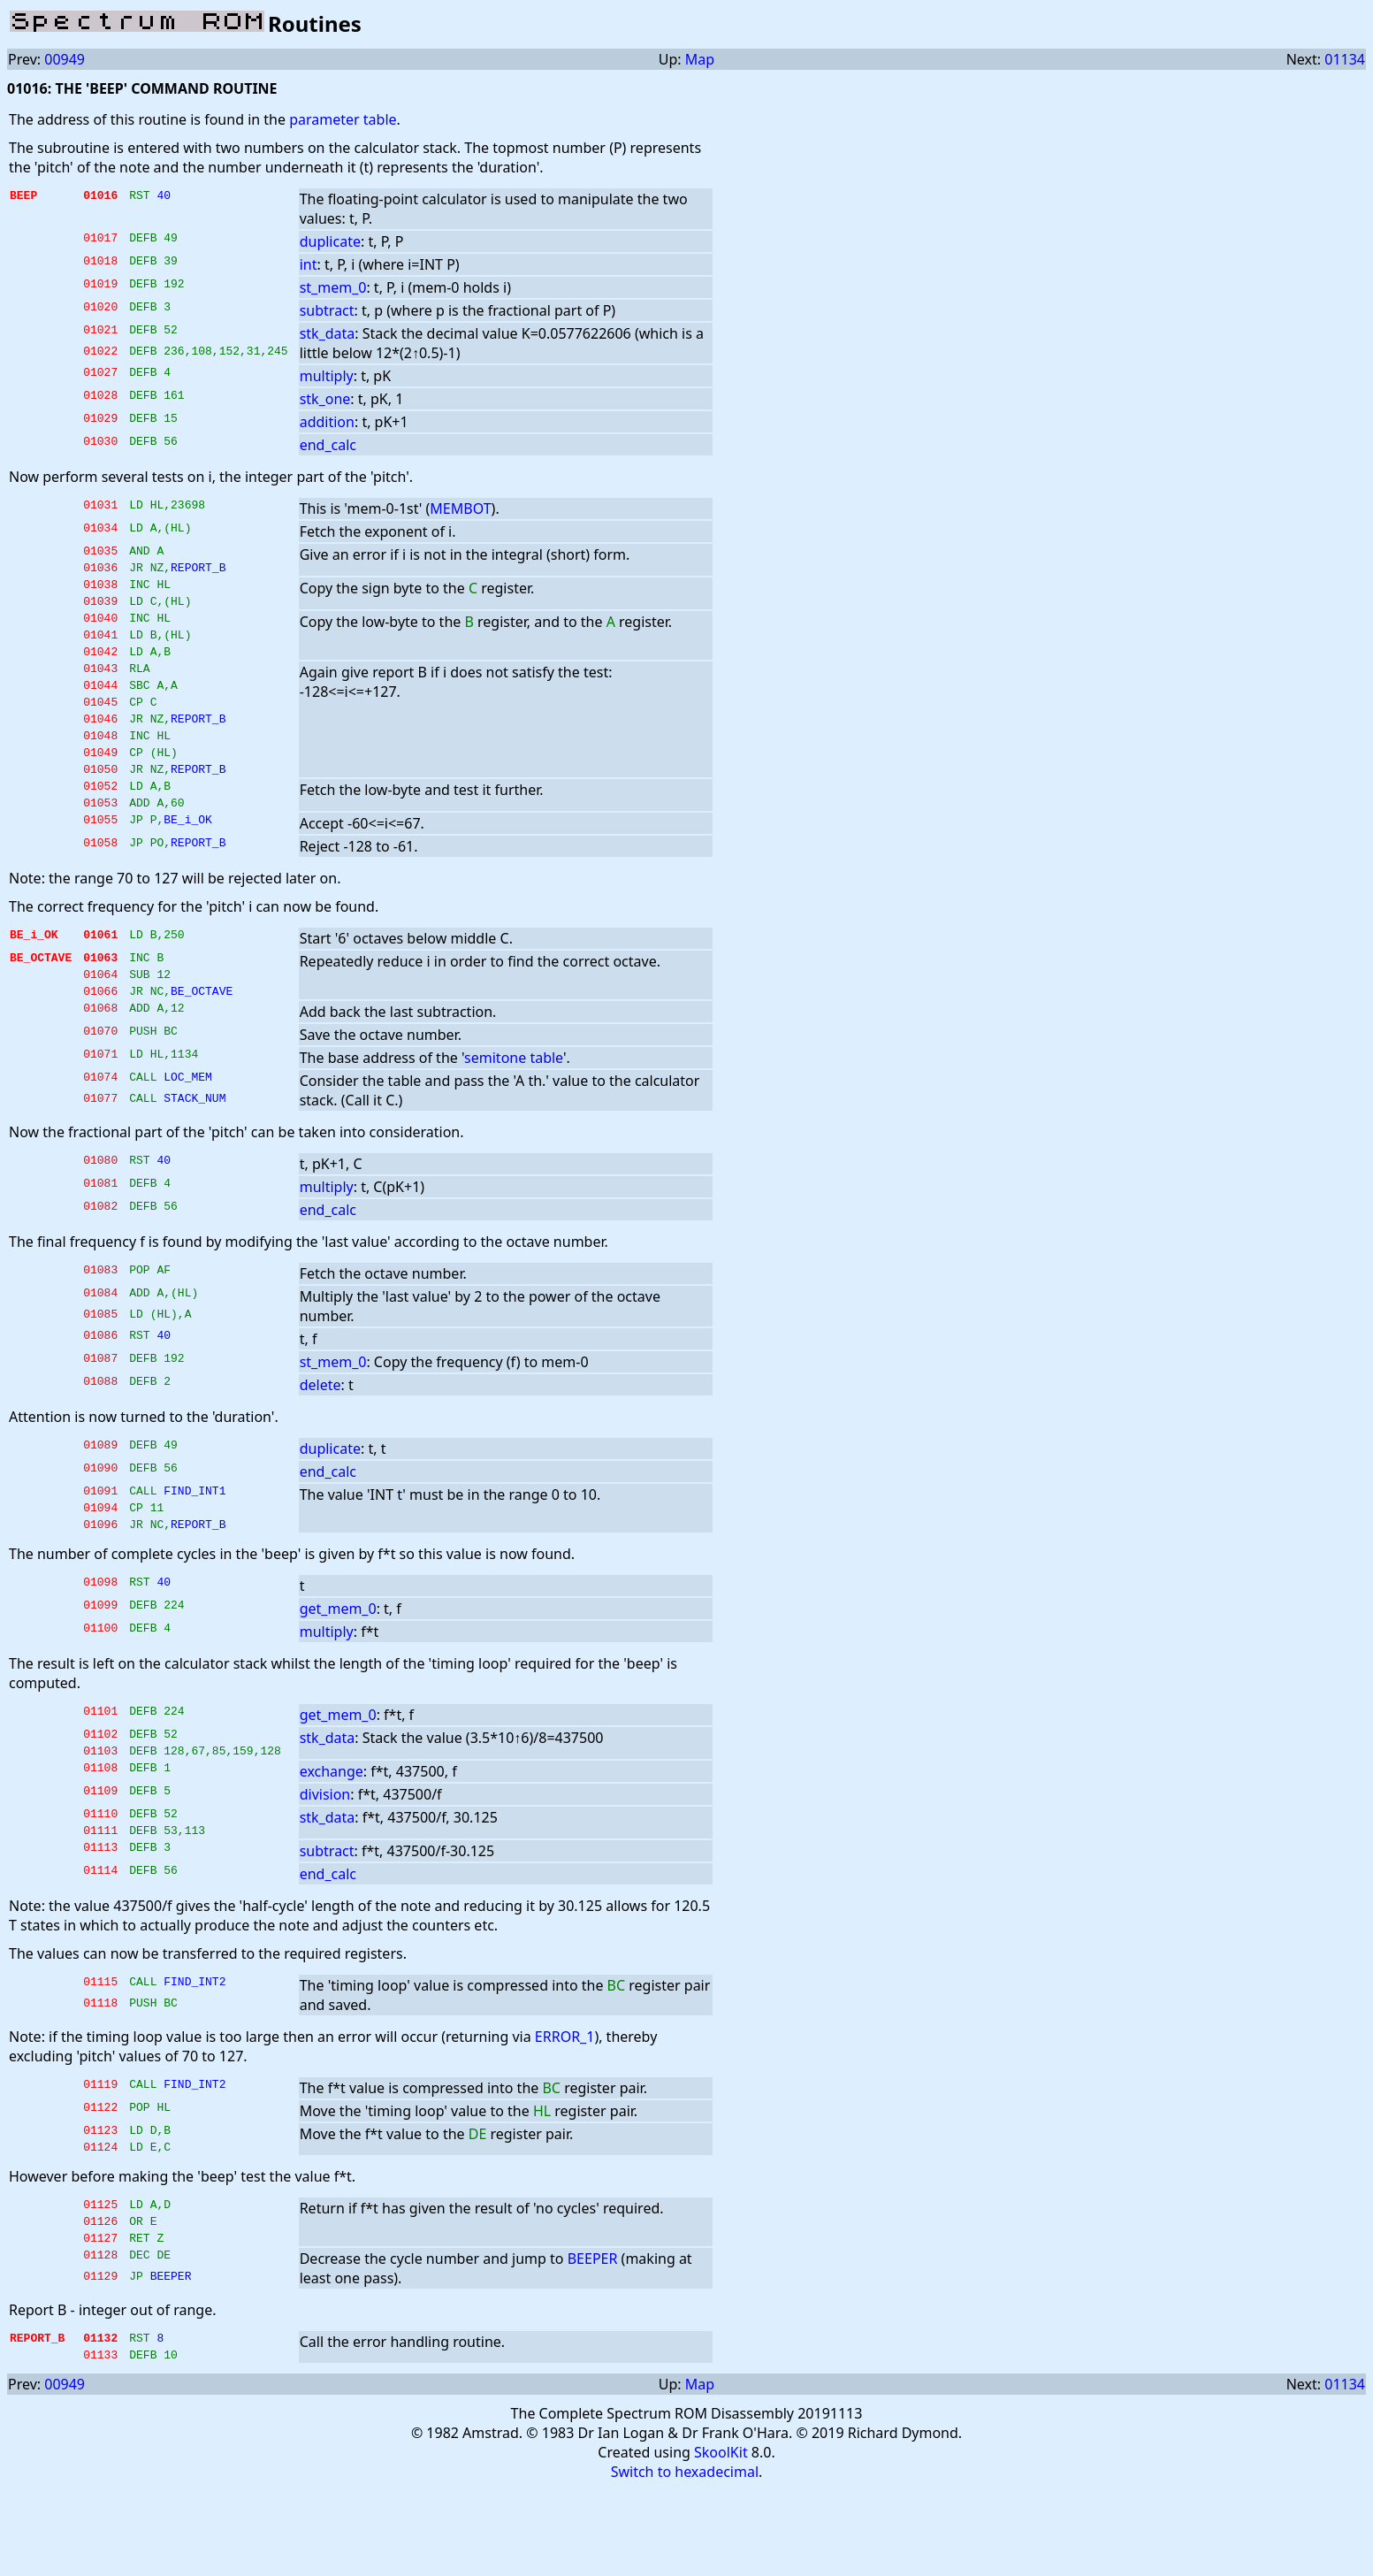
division (325, 1858)
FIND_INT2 (194, 2052)
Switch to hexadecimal (685, 2559)
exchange (331, 1835)
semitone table (513, 1108)
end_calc (328, 445)
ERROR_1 (565, 2105)
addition (327, 422)
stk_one (325, 399)
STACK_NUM (194, 1150)
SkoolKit (721, 2539)
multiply (327, 376)
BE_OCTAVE (202, 1041)
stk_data (327, 333)
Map (699, 59)
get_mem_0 (338, 1667)
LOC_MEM (188, 1129)
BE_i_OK (188, 864)
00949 (64, 59)
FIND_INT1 (194, 1543)
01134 (1344, 59)
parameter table (342, 119)
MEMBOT (460, 508)
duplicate (330, 241)
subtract (327, 310)
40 (163, 197)
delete (320, 1435)
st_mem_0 (333, 287)
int (308, 264)
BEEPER (593, 2341)
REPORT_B (198, 572)
